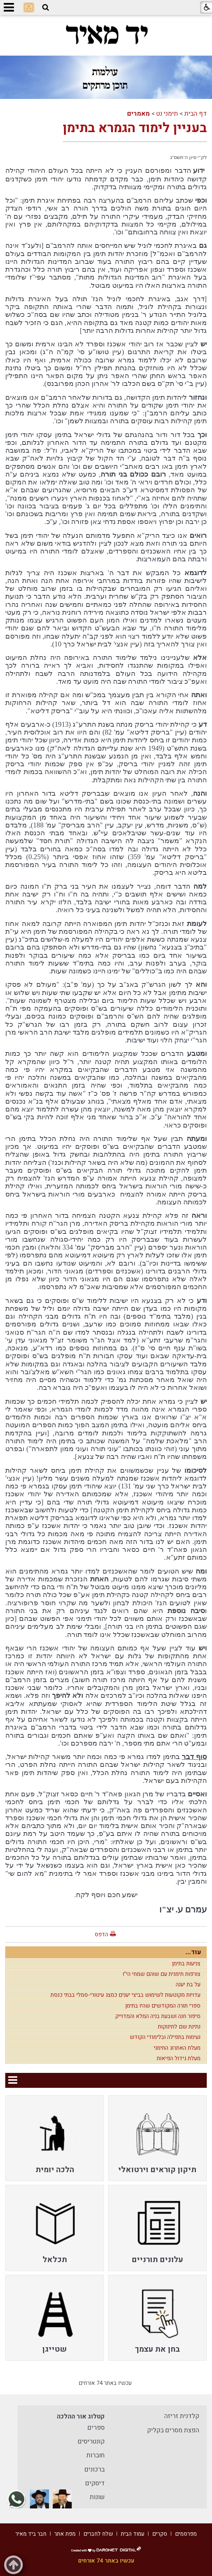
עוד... (193, 1952)
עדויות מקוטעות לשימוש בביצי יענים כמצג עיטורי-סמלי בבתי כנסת (125, 1995)
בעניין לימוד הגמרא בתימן (135, 128)
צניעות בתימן (186, 1963)
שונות (97, 2497)
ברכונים (95, 2469)
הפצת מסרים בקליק (173, 2430)
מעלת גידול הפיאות (178, 2058)
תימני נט (167, 113)
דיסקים (95, 2483)
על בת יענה (188, 1984)
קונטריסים (91, 2441)
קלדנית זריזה (181, 2416)
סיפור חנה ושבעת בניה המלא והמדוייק (157, 2016)
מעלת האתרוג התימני (177, 2048)
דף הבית (195, 113)
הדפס (101, 1934)
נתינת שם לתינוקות (179, 2027)
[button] (45, 7)
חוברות (95, 2455)
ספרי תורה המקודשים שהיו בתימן (162, 2006)
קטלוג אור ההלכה (81, 2416)
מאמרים (138, 113)
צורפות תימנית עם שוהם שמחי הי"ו (161, 1974)
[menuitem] (157, 2138)
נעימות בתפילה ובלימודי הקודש (165, 2037)
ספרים (96, 2427)
